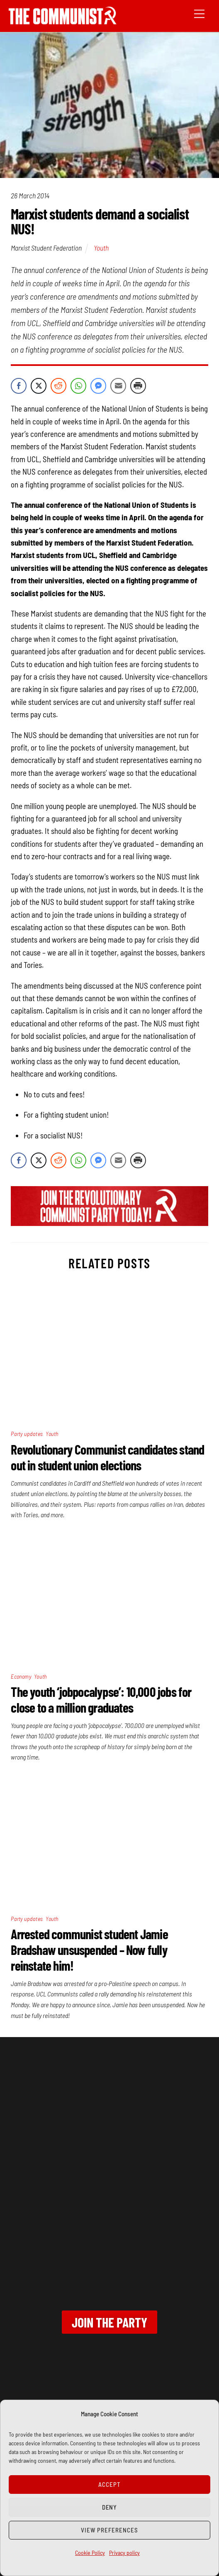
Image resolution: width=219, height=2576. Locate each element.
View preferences (109, 2530)
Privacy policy (124, 2552)
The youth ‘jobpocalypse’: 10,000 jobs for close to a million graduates (101, 1699)
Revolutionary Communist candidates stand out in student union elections (107, 1457)
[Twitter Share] (38, 386)
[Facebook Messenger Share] (98, 386)
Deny (109, 2507)
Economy (21, 1676)
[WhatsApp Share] (78, 386)
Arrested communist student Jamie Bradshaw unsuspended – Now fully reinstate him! (89, 1949)
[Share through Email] (118, 386)
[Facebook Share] (19, 386)
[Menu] (199, 13)
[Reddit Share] (58, 386)
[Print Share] (138, 386)
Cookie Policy (90, 2552)
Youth (101, 247)
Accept (109, 2484)
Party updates (27, 1433)
